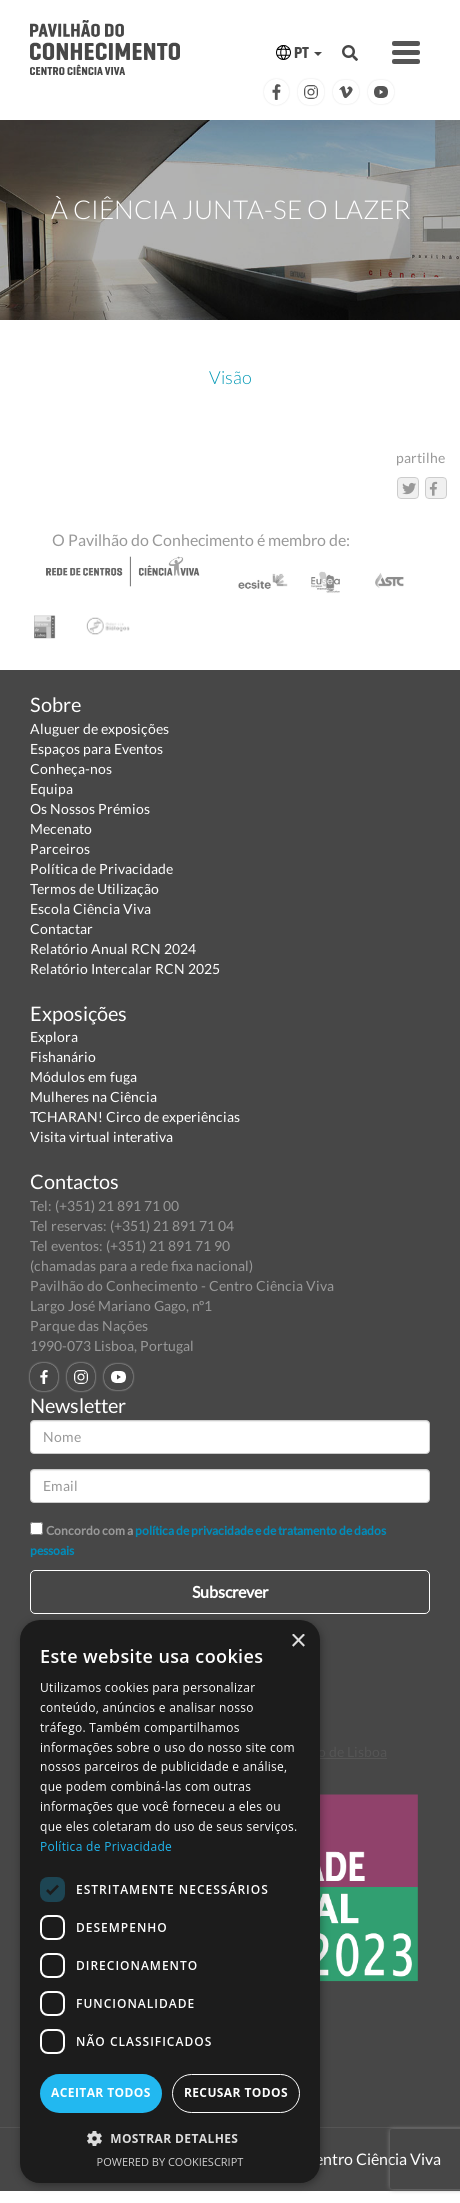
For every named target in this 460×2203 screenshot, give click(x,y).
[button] (170, 2137)
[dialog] (170, 1901)
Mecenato (61, 828)
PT (299, 52)
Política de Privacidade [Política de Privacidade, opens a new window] (106, 1846)
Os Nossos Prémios (90, 808)
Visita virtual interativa (101, 1136)
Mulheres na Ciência (93, 1096)
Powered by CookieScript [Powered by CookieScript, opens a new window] (170, 2161)
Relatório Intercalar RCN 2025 (125, 968)
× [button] (297, 1641)
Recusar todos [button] (236, 2092)
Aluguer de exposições (99, 728)
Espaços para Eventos (96, 748)
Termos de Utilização (94, 888)
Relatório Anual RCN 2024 (113, 948)
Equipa (51, 788)
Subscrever (230, 1591)
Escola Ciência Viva (90, 908)
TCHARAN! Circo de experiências (135, 1116)
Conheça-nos (71, 768)
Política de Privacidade (101, 868)
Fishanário (63, 1056)
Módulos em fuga (83, 1076)
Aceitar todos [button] (101, 2092)
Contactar (61, 928)
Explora (54, 1036)
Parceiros (60, 848)
